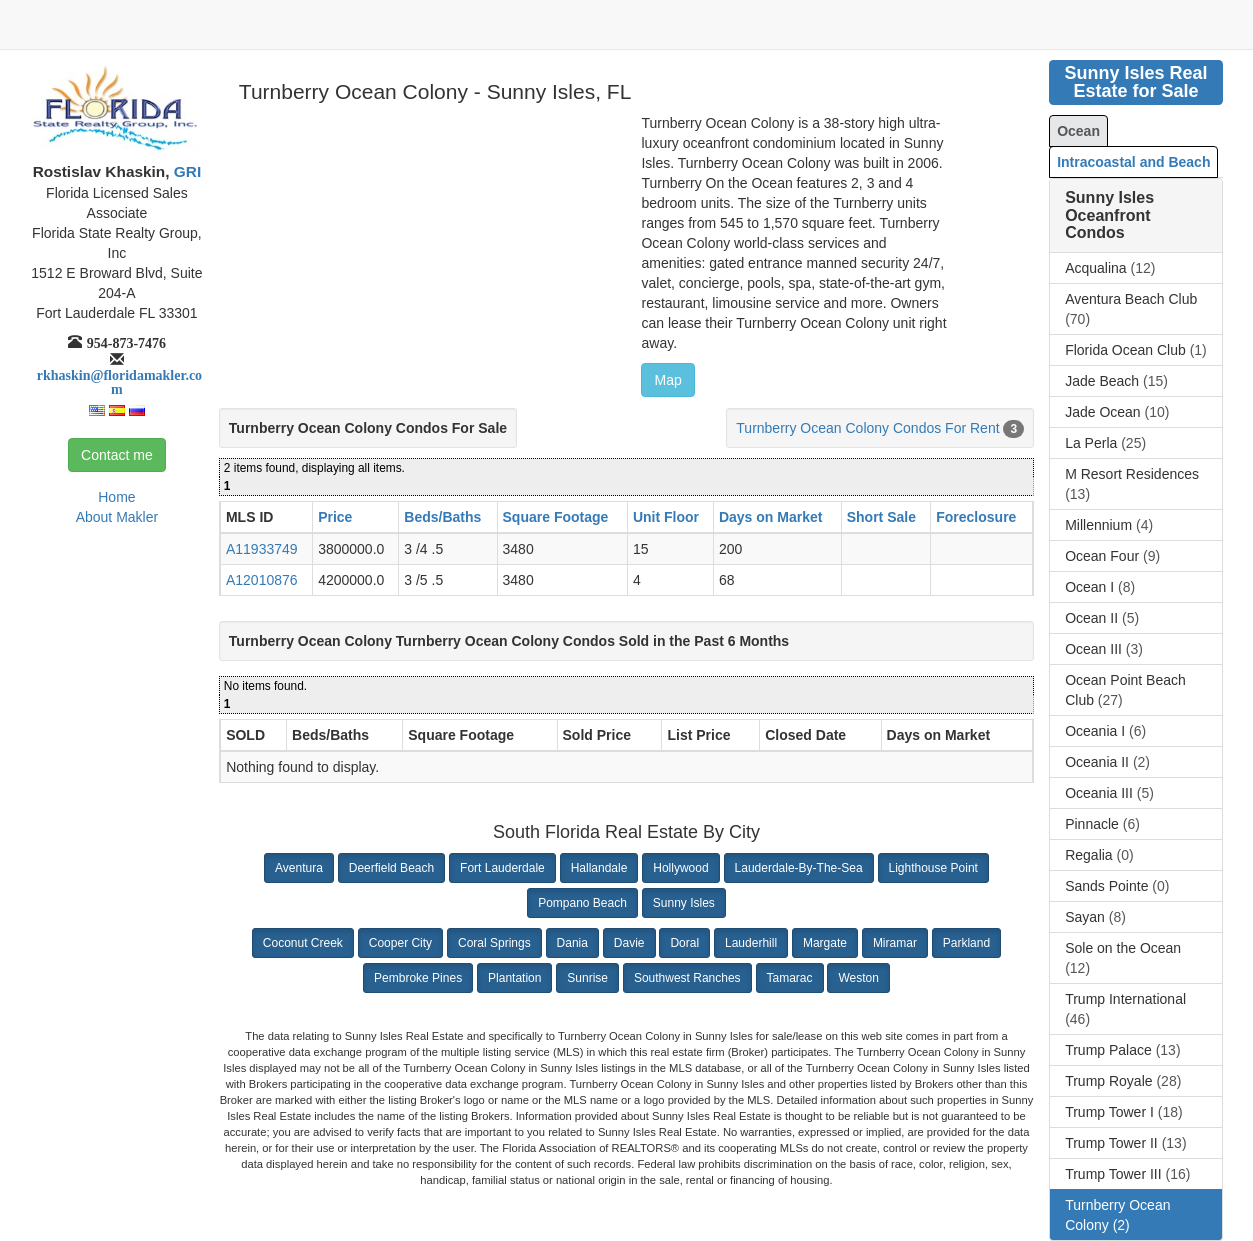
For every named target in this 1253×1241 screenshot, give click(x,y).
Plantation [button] (514, 978)
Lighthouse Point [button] (933, 868)
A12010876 (262, 580)
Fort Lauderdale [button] (502, 868)
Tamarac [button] (790, 978)
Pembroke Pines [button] (418, 978)
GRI (186, 171)
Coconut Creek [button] (303, 943)
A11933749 (262, 549)
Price (335, 517)
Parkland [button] (966, 943)
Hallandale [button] (599, 868)
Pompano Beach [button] (582, 903)
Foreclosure (976, 517)
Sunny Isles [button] (684, 903)
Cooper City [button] (400, 943)
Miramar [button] (895, 943)
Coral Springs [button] (494, 943)
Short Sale (881, 517)
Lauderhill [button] (751, 943)
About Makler (117, 517)
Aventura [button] (299, 868)
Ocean (1078, 131)
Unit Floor (666, 517)
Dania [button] (572, 943)
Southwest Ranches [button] (687, 978)
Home (116, 497)
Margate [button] (825, 943)
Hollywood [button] (680, 868)
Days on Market (770, 517)
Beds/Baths (442, 517)
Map (667, 380)
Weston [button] (858, 978)
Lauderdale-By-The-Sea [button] (799, 868)
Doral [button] (684, 943)
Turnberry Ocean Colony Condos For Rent (867, 428)
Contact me (117, 455)
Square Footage (556, 517)
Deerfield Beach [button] (391, 868)
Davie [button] (629, 943)
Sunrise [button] (587, 978)
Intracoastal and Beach (1133, 162)
